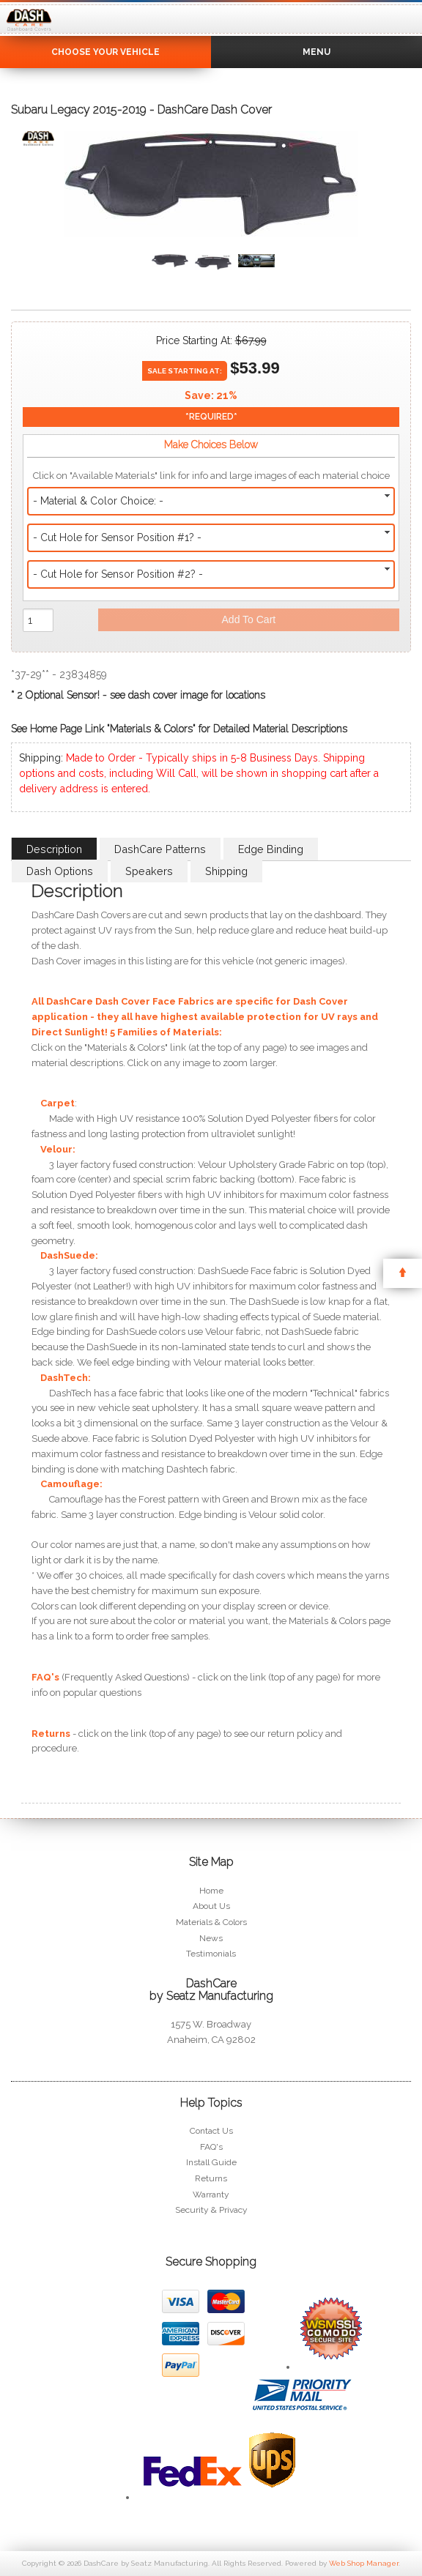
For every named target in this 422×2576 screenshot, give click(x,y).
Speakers (149, 871)
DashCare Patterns (160, 849)
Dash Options (59, 871)
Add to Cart (249, 619)
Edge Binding (270, 849)
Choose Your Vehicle (105, 52)
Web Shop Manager (364, 2563)
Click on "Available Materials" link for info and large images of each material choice (211, 475)
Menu (316, 52)
